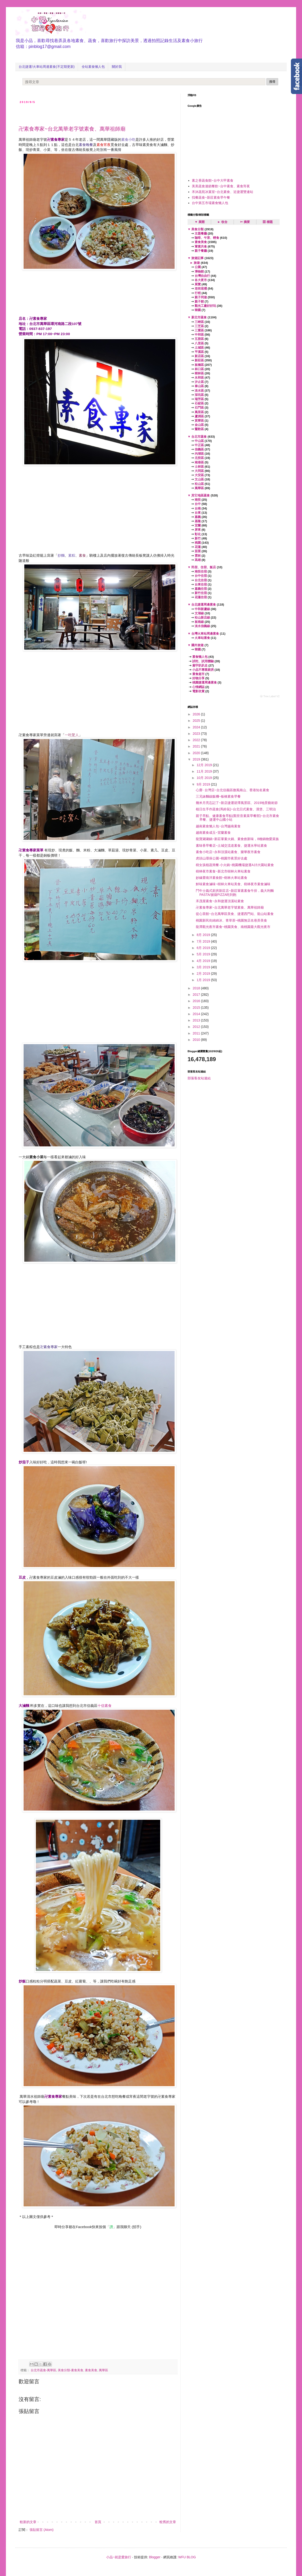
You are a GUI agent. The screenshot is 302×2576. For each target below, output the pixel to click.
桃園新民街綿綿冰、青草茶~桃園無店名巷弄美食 (231, 920)
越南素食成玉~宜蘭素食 (213, 832)
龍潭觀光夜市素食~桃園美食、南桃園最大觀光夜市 (233, 927)
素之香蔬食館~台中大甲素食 (212, 180)
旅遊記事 (198, 258)
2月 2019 (204, 973)
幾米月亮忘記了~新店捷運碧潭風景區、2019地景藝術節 (237, 803)
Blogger (154, 2557)
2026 (197, 714)
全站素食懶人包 (93, 66)
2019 (197, 759)
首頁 (98, 2522)
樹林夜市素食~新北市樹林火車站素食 (223, 871)
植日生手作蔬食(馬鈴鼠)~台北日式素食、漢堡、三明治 (236, 809)
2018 (197, 988)
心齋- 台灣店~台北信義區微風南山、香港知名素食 (232, 790)
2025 (197, 720)
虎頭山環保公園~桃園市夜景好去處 (221, 858)
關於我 (117, 66)
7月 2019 (204, 941)
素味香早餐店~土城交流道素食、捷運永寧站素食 (231, 845)
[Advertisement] (74, 113)
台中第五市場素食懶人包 (210, 203)
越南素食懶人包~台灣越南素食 (218, 826)
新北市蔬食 (199, 317)
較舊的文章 (167, 2522)
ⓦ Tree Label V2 (270, 696)
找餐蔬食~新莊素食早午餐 (211, 197)
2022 (197, 740)
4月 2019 (204, 961)
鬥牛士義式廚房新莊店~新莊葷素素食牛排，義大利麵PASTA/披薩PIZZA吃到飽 (235, 893)
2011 (197, 1033)
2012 (197, 1027)
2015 (197, 1007)
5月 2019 (204, 954)
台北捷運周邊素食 (204, 604)
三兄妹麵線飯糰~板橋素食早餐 (218, 796)
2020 (197, 753)
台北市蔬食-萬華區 (43, 2370)
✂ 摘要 (245, 222)
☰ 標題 (268, 222)
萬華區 (103, 2370)
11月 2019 (205, 771)
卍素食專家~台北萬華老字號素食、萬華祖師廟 (72, 129)
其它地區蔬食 (201, 495)
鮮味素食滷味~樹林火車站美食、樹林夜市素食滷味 (233, 884)
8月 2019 (204, 935)
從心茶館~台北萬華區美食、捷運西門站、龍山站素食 (235, 914)
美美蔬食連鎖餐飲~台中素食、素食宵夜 (221, 186)
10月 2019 (205, 778)
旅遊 (197, 263)
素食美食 (91, 2370)
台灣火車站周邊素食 (205, 633)
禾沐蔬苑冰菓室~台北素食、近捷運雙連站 (222, 192)
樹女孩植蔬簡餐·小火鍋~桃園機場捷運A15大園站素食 (235, 865)
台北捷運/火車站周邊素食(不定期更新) (47, 66)
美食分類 (198, 229)
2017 (197, 994)
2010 (197, 1040)
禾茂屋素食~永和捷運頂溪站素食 (220, 901)
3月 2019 (204, 967)
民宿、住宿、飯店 (204, 567)
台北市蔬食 (199, 436)
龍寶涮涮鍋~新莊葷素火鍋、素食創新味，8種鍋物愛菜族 (237, 839)
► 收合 (222, 222)
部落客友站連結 (199, 1078)
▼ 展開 (200, 222)
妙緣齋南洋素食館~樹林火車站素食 (221, 878)
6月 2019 (204, 948)
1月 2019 (204, 980)
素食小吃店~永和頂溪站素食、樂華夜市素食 (228, 852)
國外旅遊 (198, 645)
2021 (197, 746)
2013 (197, 1020)
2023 (197, 733)
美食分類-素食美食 (70, 2370)
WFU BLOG (187, 2557)
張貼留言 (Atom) (41, 2530)
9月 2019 (204, 784)
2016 (197, 1001)
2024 (197, 727)
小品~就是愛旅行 (118, 2557)
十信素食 (104, 1706)
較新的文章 (28, 2522)
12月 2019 (205, 765)
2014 (197, 1014)
